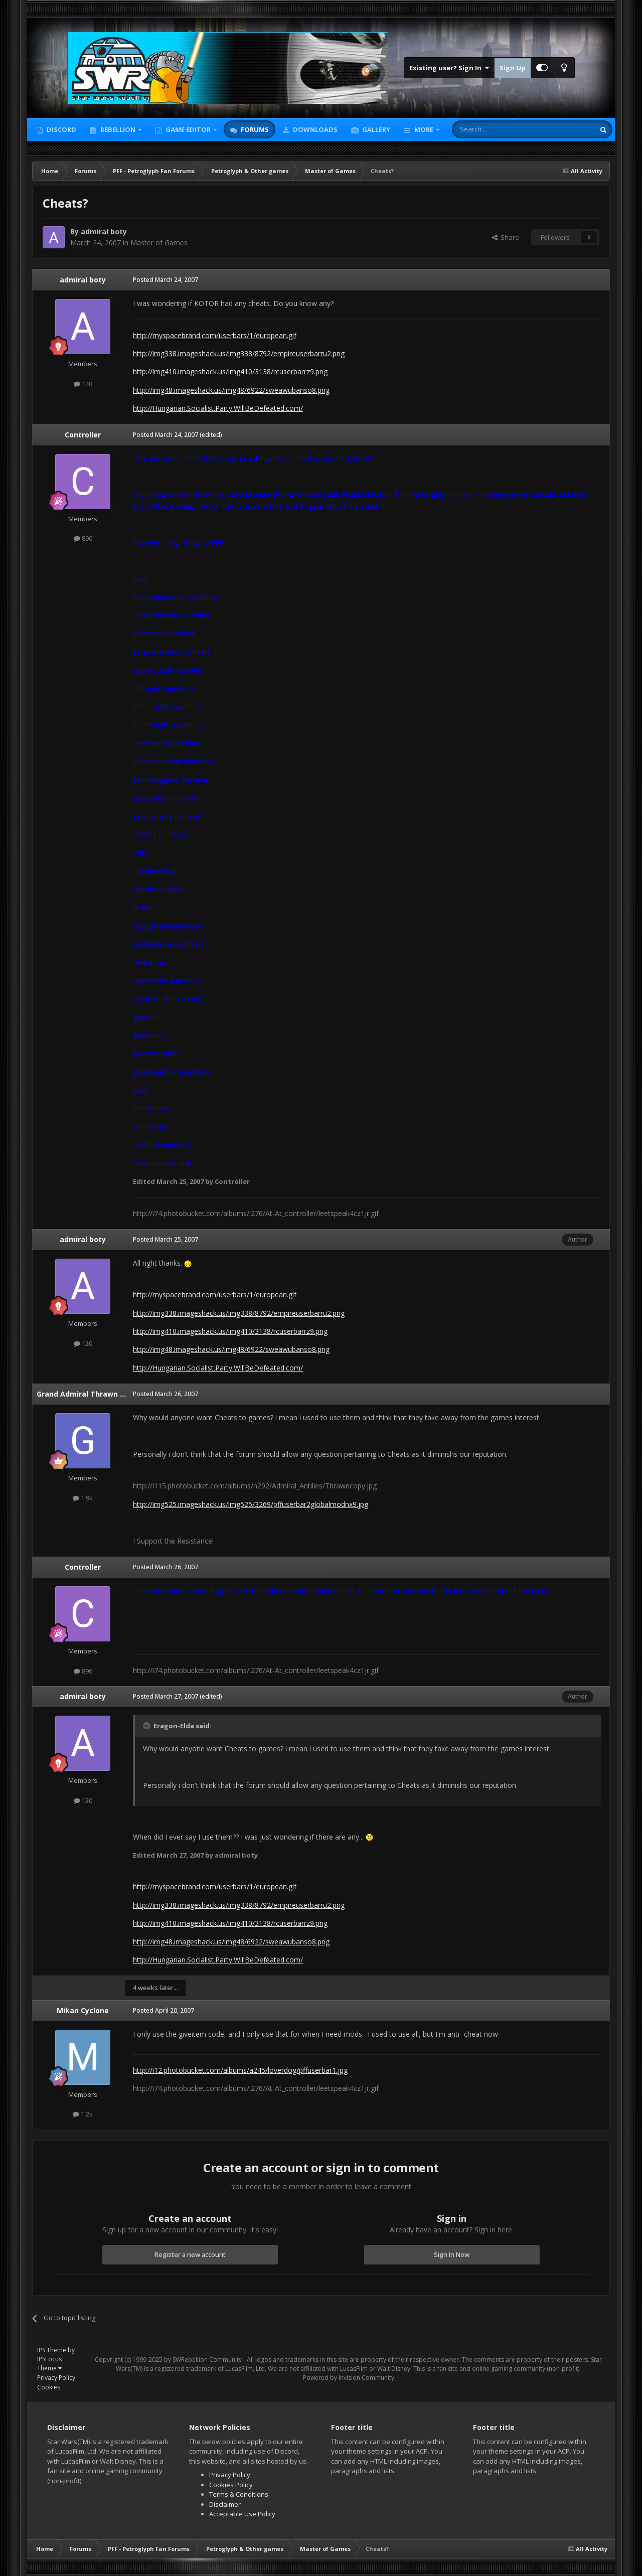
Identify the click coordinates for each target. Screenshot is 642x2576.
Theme (49, 2368)
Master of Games (159, 242)
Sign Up (513, 67)
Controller (83, 434)
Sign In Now (451, 2254)
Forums (254, 129)
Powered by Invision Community (348, 2377)
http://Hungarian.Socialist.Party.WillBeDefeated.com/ (218, 408)
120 (83, 383)
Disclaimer (225, 2504)
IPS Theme (51, 2350)
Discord (60, 129)
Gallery (375, 129)
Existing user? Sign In (449, 68)
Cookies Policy (231, 2484)
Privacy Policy (56, 2377)
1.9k (83, 1497)
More (424, 129)
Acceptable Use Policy (242, 2513)
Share (505, 237)
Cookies (48, 2387)
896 (83, 538)
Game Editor (188, 129)
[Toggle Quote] (147, 1726)
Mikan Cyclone (83, 2010)
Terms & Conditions (238, 2494)
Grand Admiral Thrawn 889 (84, 1394)
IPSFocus (49, 2359)
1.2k (83, 2113)
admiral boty (104, 231)
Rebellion (118, 129)
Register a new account (190, 2254)
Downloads (314, 129)
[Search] (499, 129)
